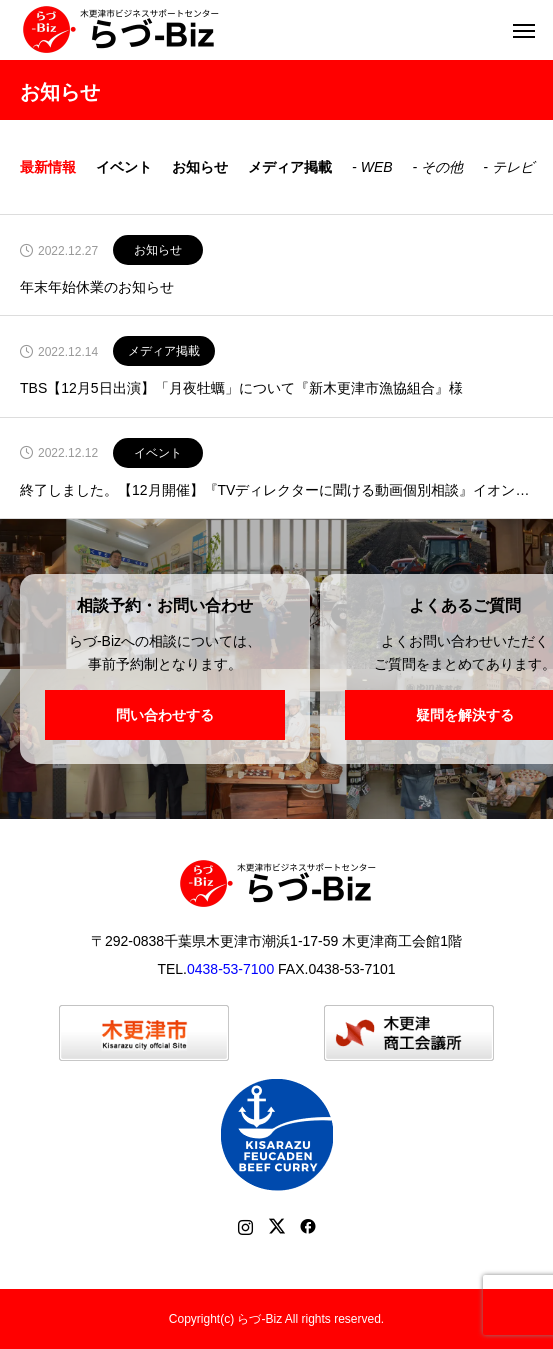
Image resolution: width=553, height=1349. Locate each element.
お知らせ (200, 167)
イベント (124, 167)
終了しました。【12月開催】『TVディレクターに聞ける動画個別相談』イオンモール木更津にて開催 (276, 490)
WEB (377, 167)
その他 (442, 167)
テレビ (513, 167)
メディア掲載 (290, 167)
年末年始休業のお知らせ (97, 287)
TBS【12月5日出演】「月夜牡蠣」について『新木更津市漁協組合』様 (241, 388)
